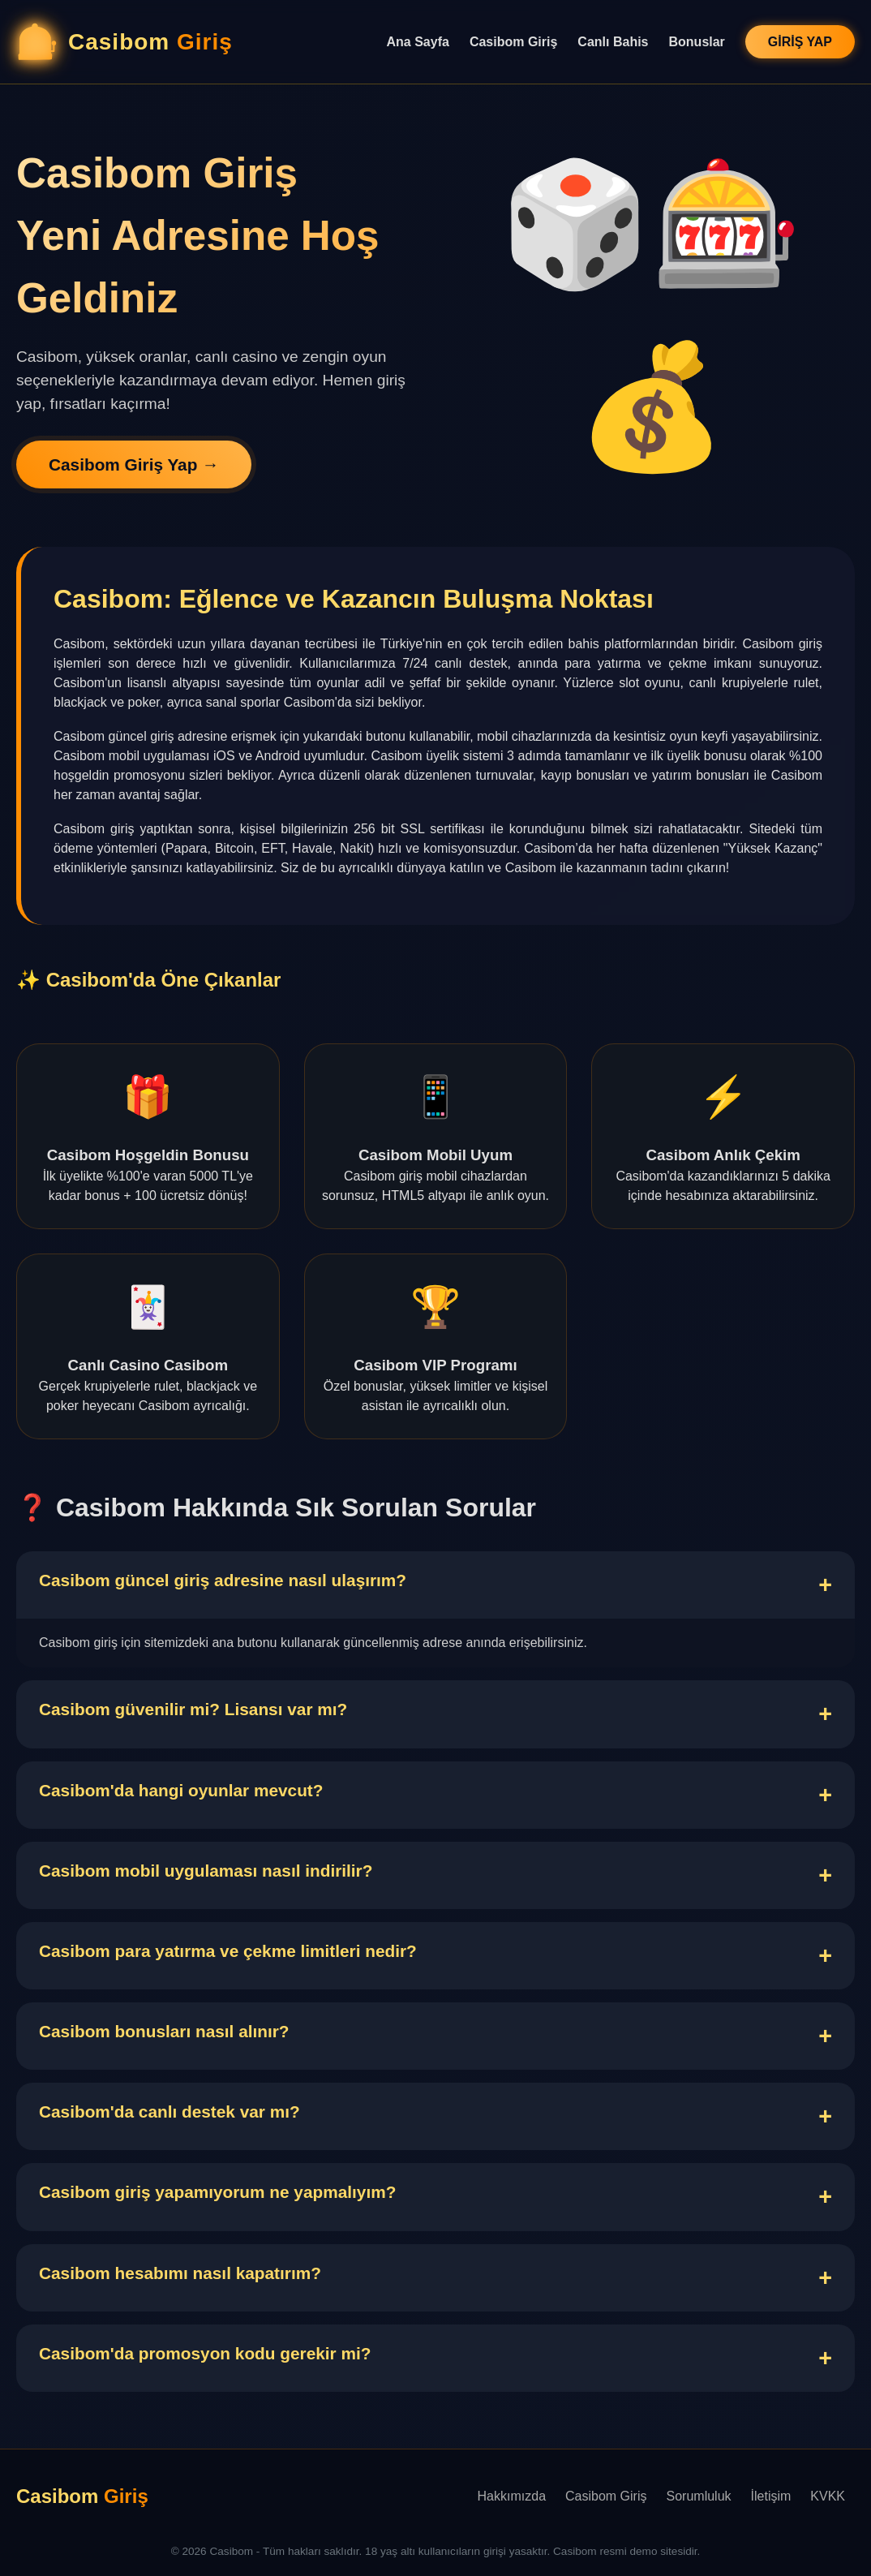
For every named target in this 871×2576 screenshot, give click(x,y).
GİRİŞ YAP (800, 42)
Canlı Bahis (612, 42)
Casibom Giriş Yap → (134, 464)
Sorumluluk (699, 2496)
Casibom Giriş (513, 42)
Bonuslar (697, 42)
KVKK (827, 2496)
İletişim (771, 2496)
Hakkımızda (512, 2496)
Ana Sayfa (418, 42)
